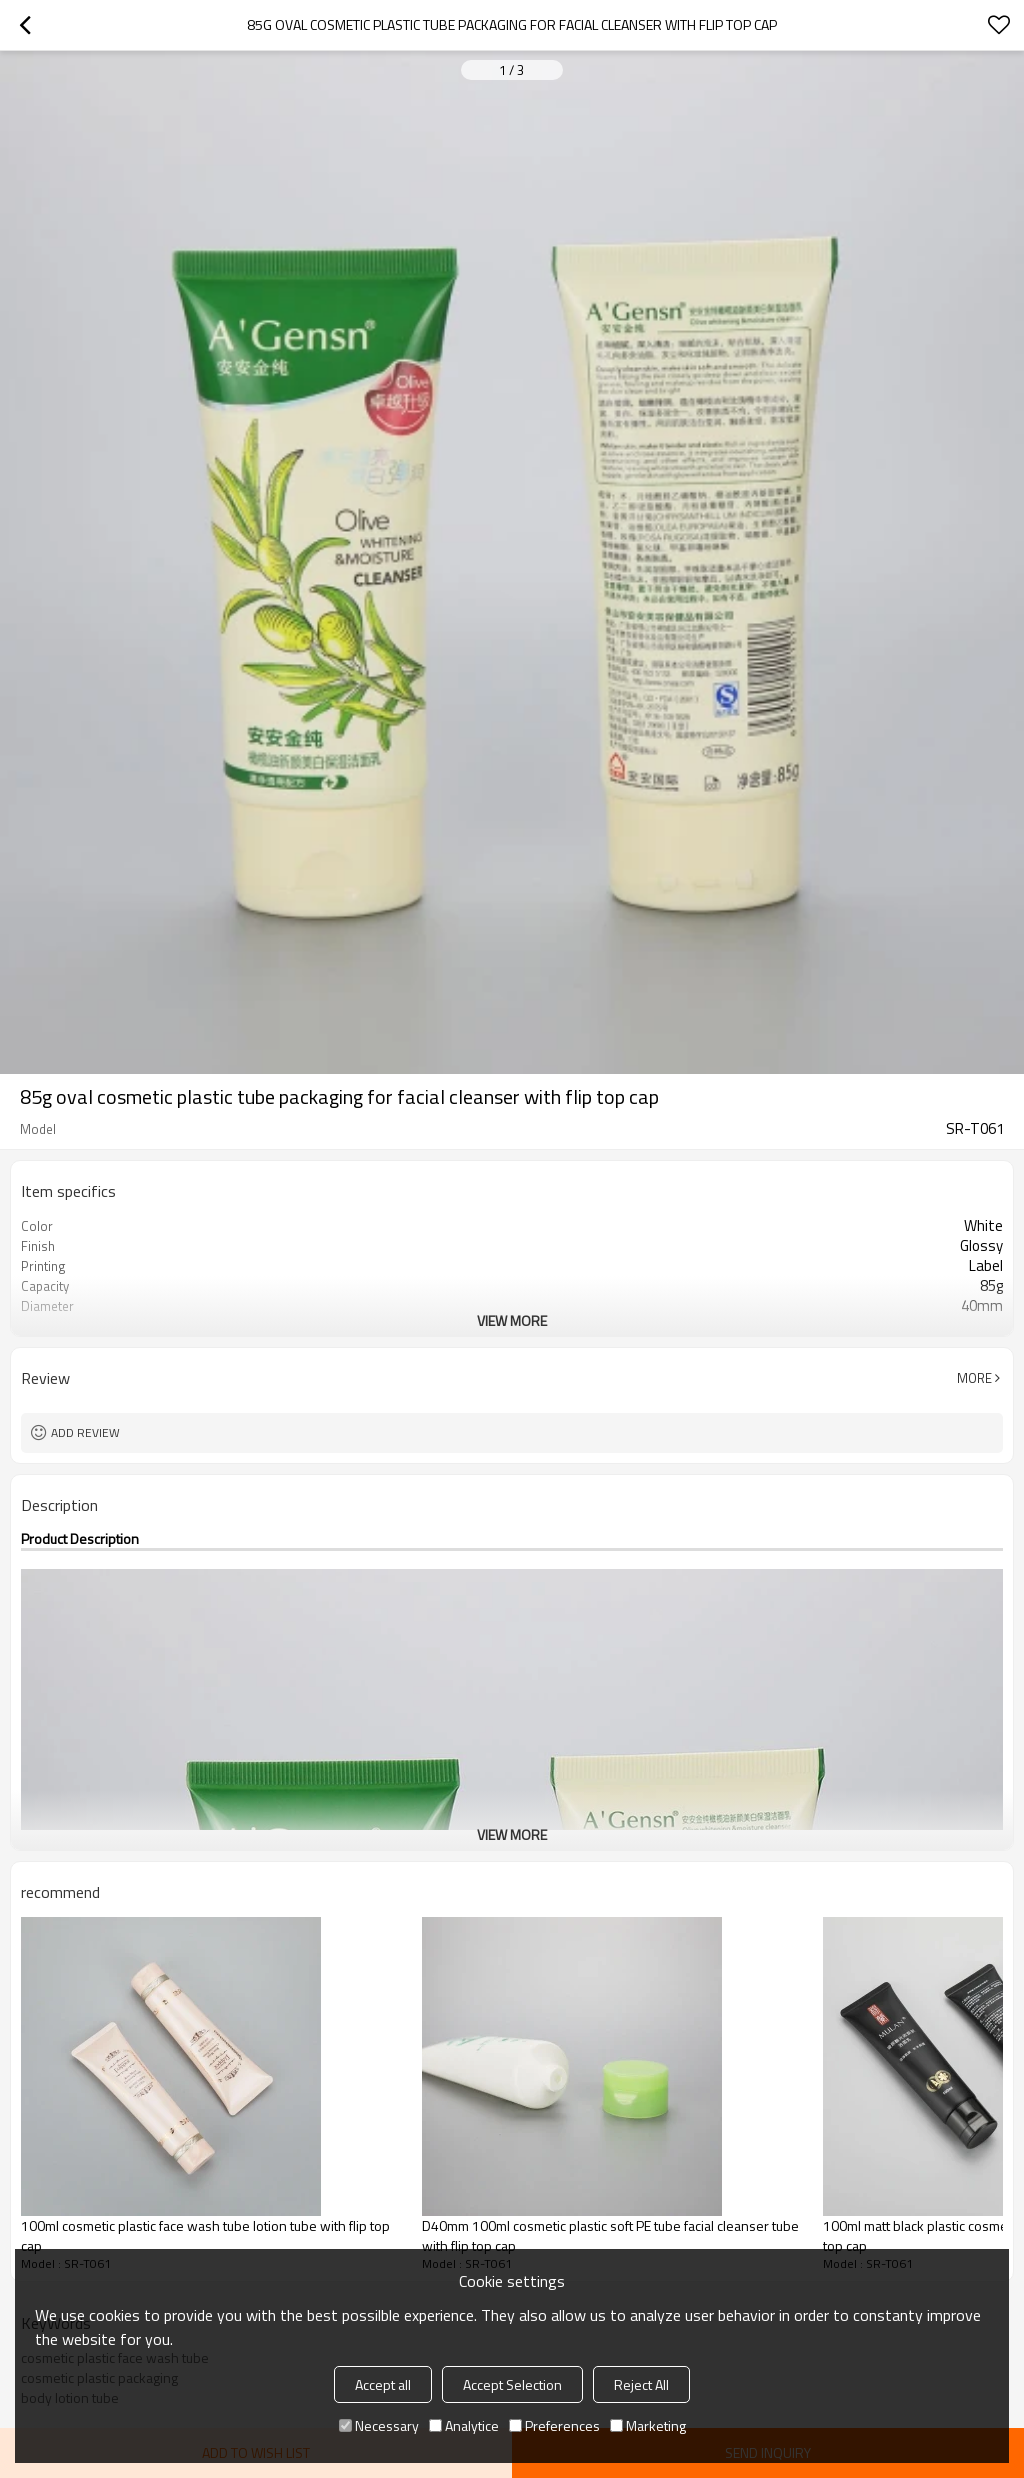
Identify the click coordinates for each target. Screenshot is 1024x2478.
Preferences (554, 2425)
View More (512, 1320)
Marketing (648, 2425)
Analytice (464, 2425)
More (974, 1378)
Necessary (379, 2425)
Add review (85, 1432)
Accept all (383, 2384)
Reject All (641, 2384)
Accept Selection (512, 2384)
